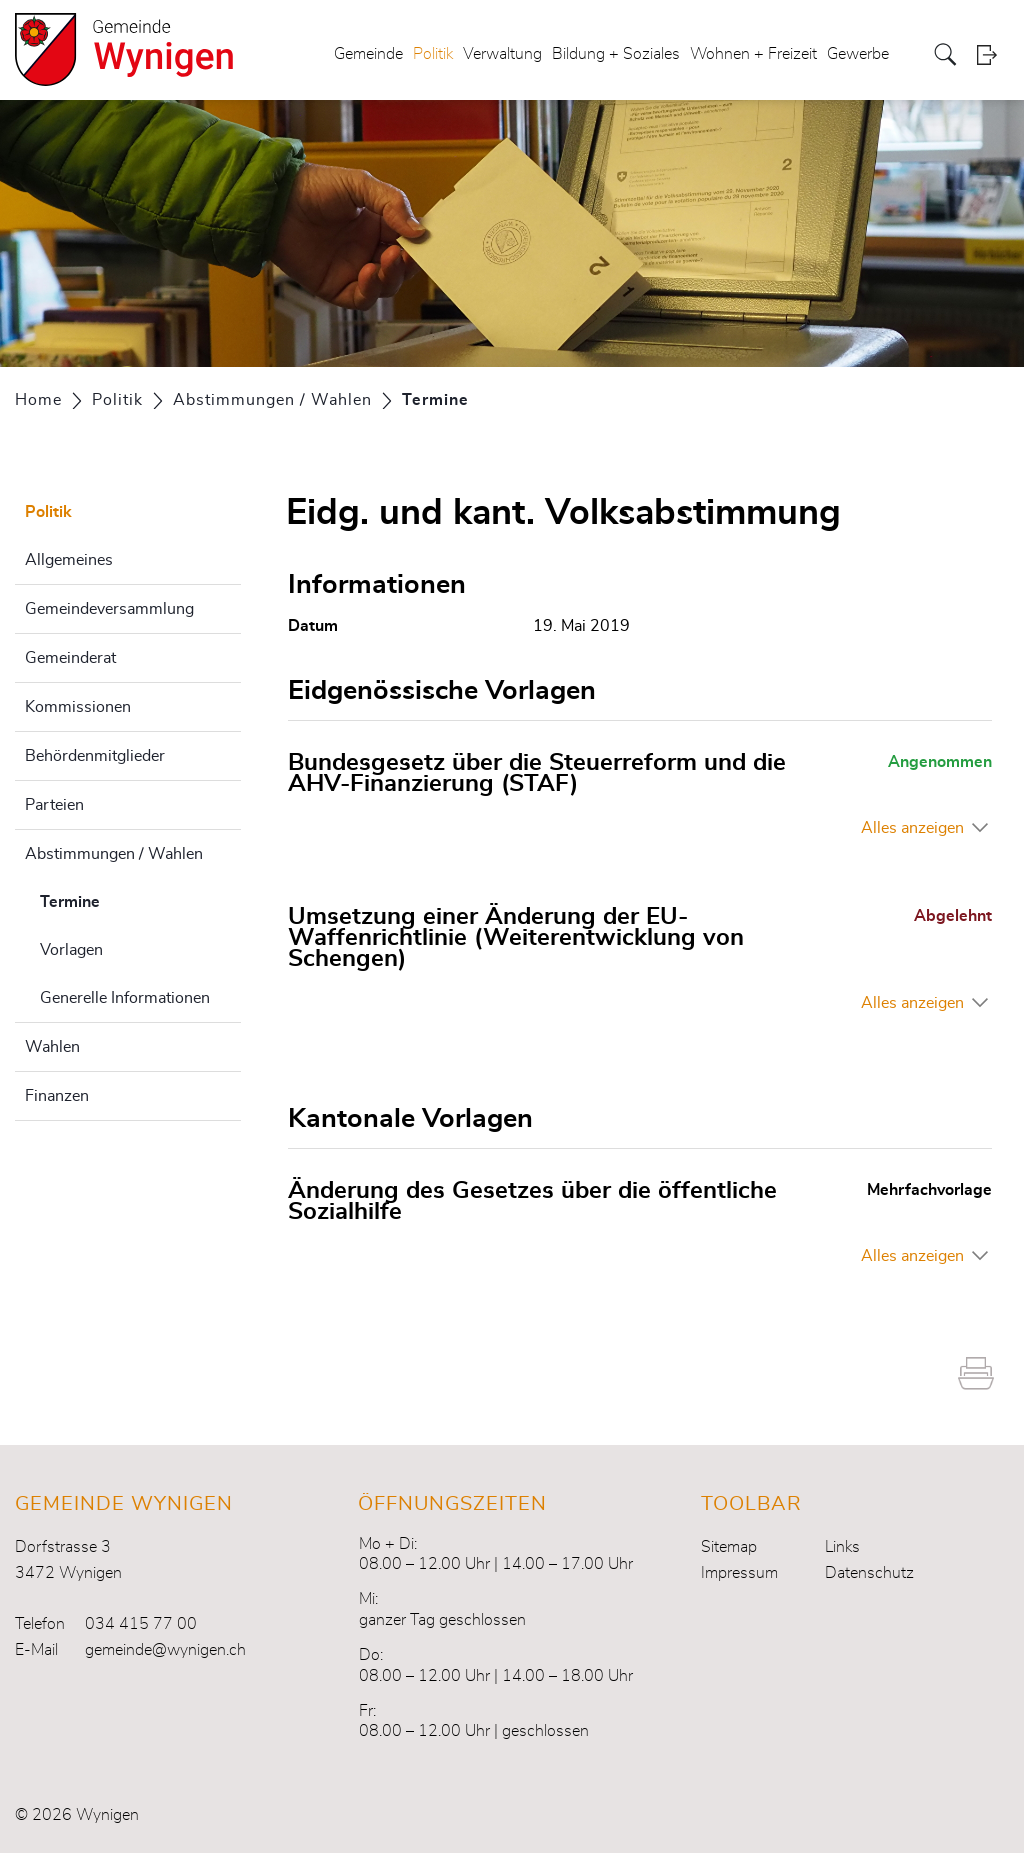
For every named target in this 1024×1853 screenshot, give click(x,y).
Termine (120, 899)
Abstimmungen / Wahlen (114, 854)
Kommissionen (78, 707)
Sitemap (729, 1547)
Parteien (54, 805)
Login (993, 54)
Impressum (739, 1573)
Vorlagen (71, 950)
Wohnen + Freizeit (753, 54)
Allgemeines (69, 560)
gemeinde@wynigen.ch (165, 1650)
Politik (433, 54)
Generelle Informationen (125, 998)
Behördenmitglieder (95, 756)
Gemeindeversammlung (109, 609)
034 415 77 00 (141, 1624)
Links (842, 1547)
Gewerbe (858, 54)
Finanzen (57, 1096)
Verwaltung (502, 54)
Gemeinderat (70, 658)
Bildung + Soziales (616, 54)
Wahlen (52, 1047)
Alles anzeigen (912, 828)
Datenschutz (869, 1573)
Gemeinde (368, 54)
